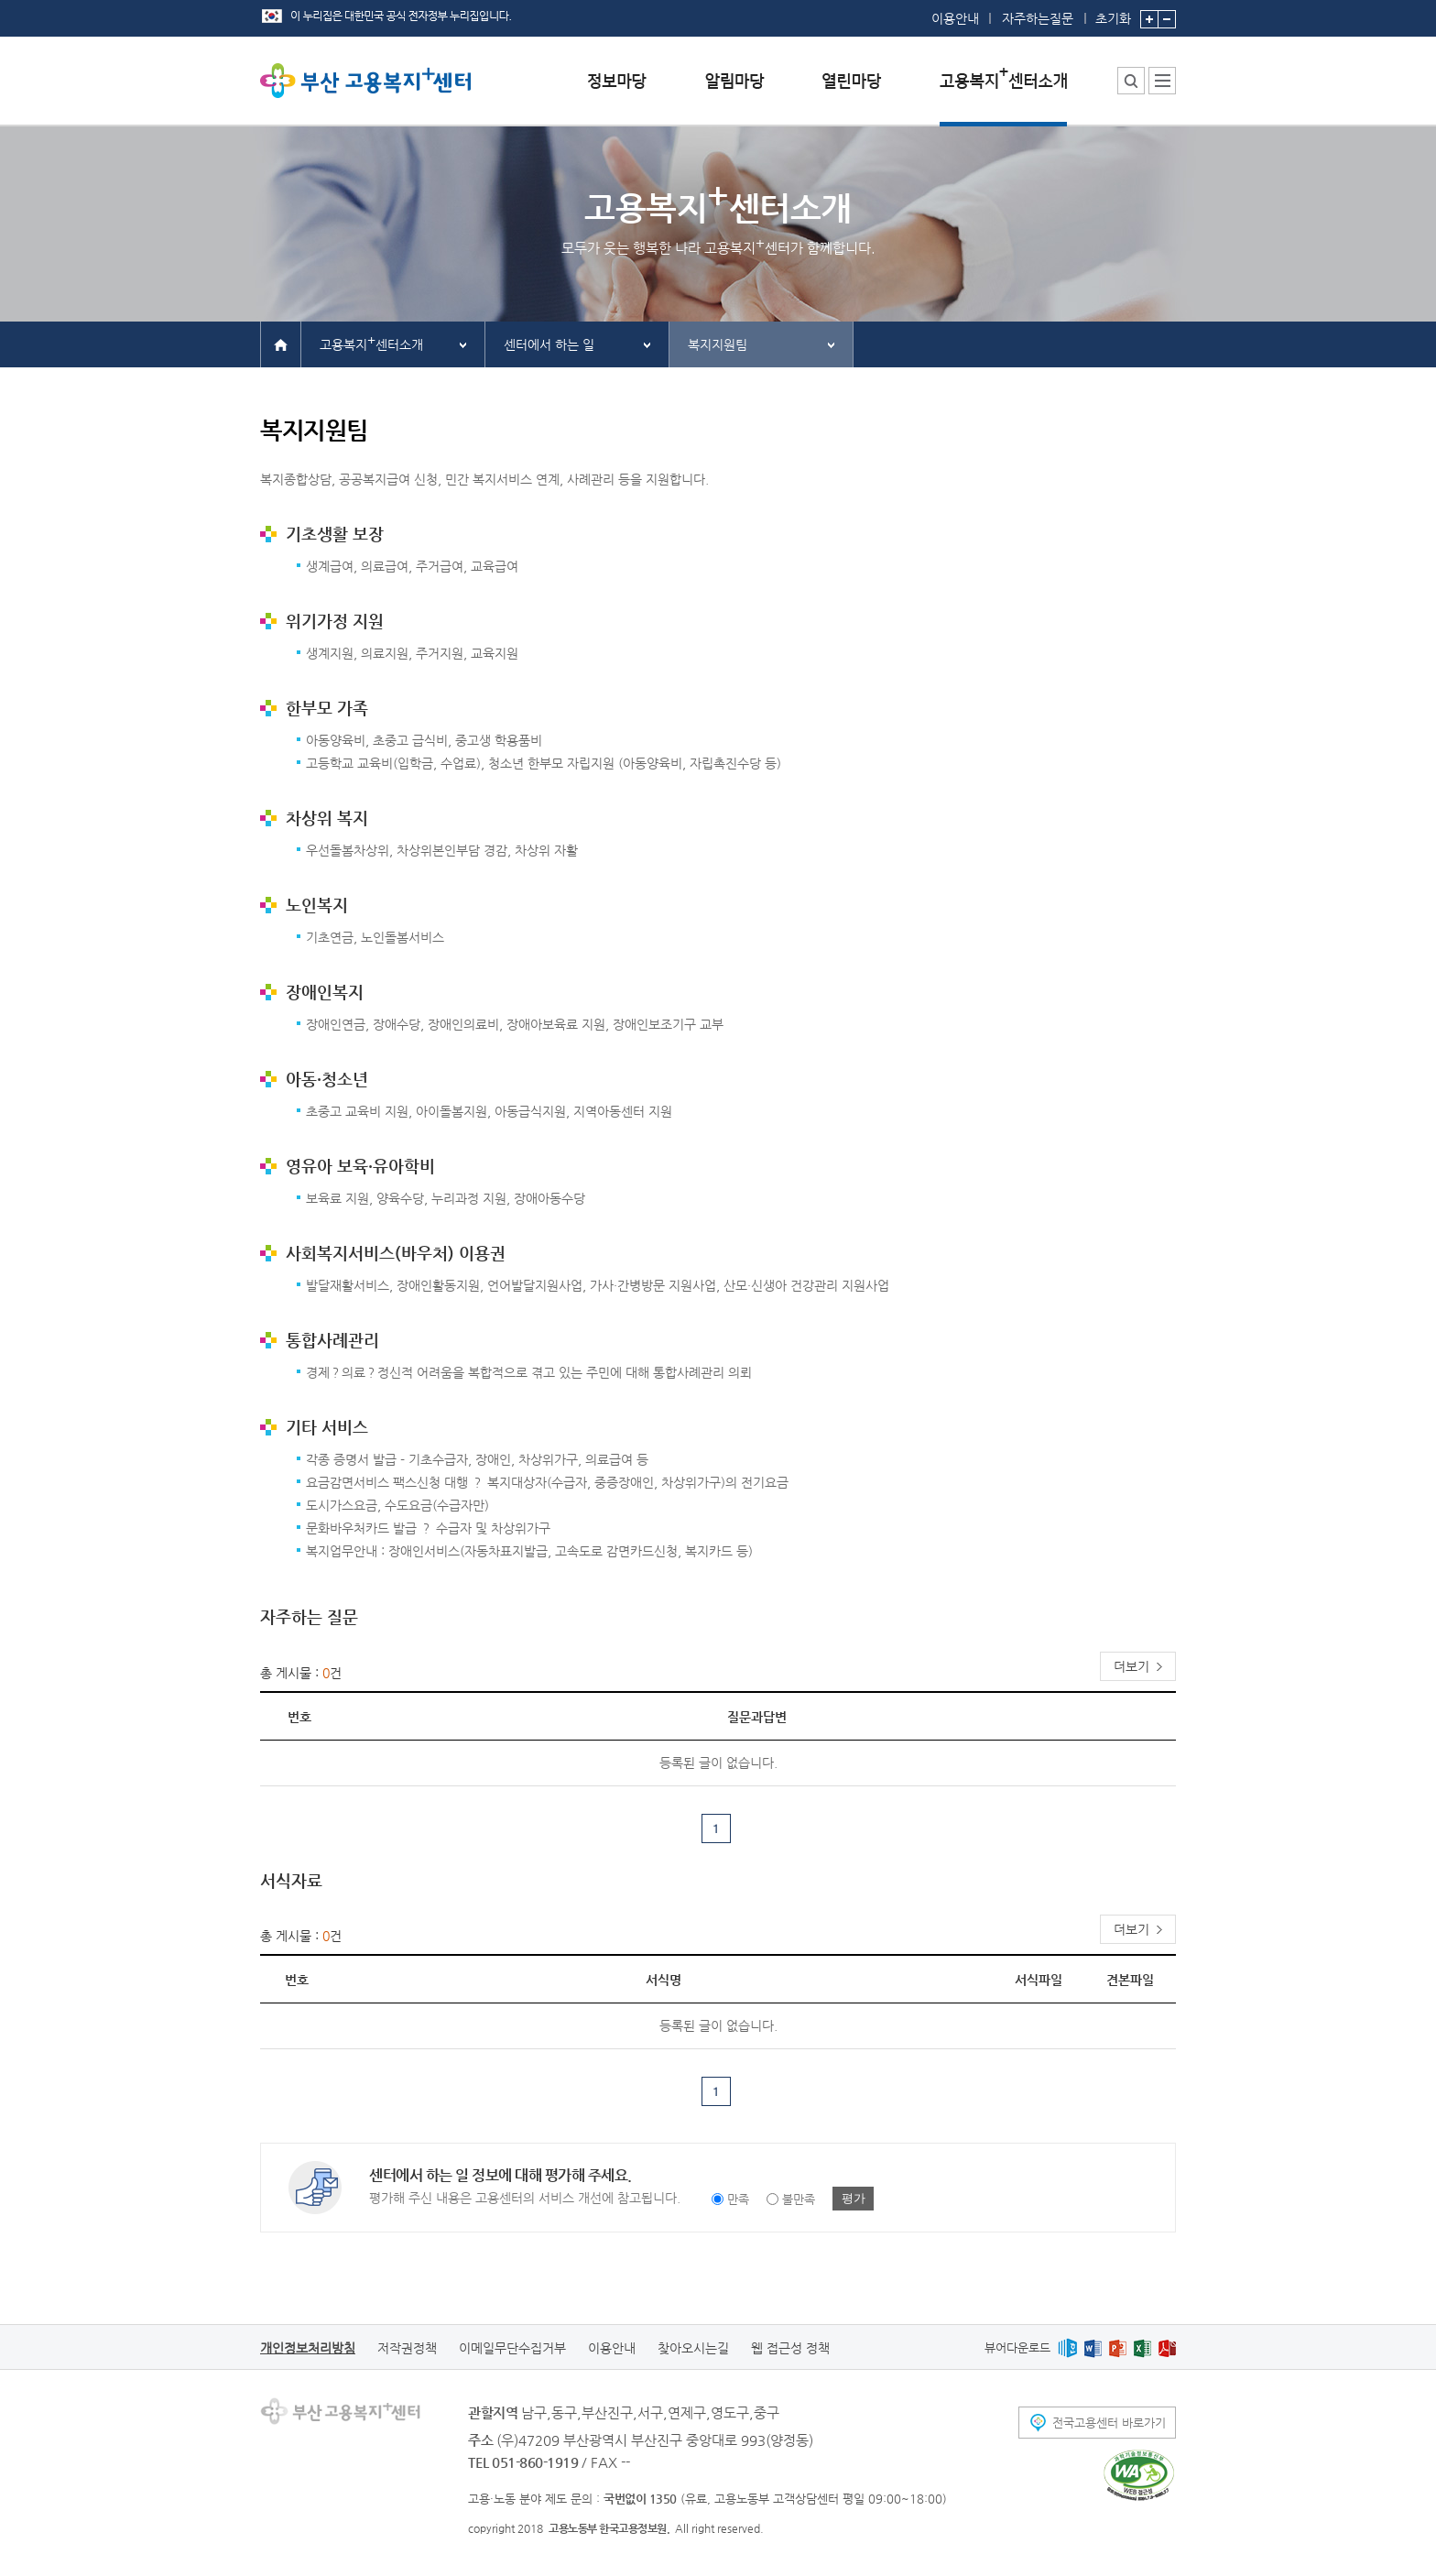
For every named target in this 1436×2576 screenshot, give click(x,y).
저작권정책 (407, 2348)
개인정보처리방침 (307, 2348)
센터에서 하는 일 (549, 344)
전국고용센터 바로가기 (1109, 2422)
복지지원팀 (717, 344)
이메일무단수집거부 (512, 2348)
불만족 (798, 2199)
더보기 (1131, 1666)
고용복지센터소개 (371, 342)
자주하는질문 (1037, 18)
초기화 (1113, 13)
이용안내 (955, 18)
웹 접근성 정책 (790, 2348)
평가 (853, 2198)
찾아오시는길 (693, 2348)
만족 (738, 2199)
